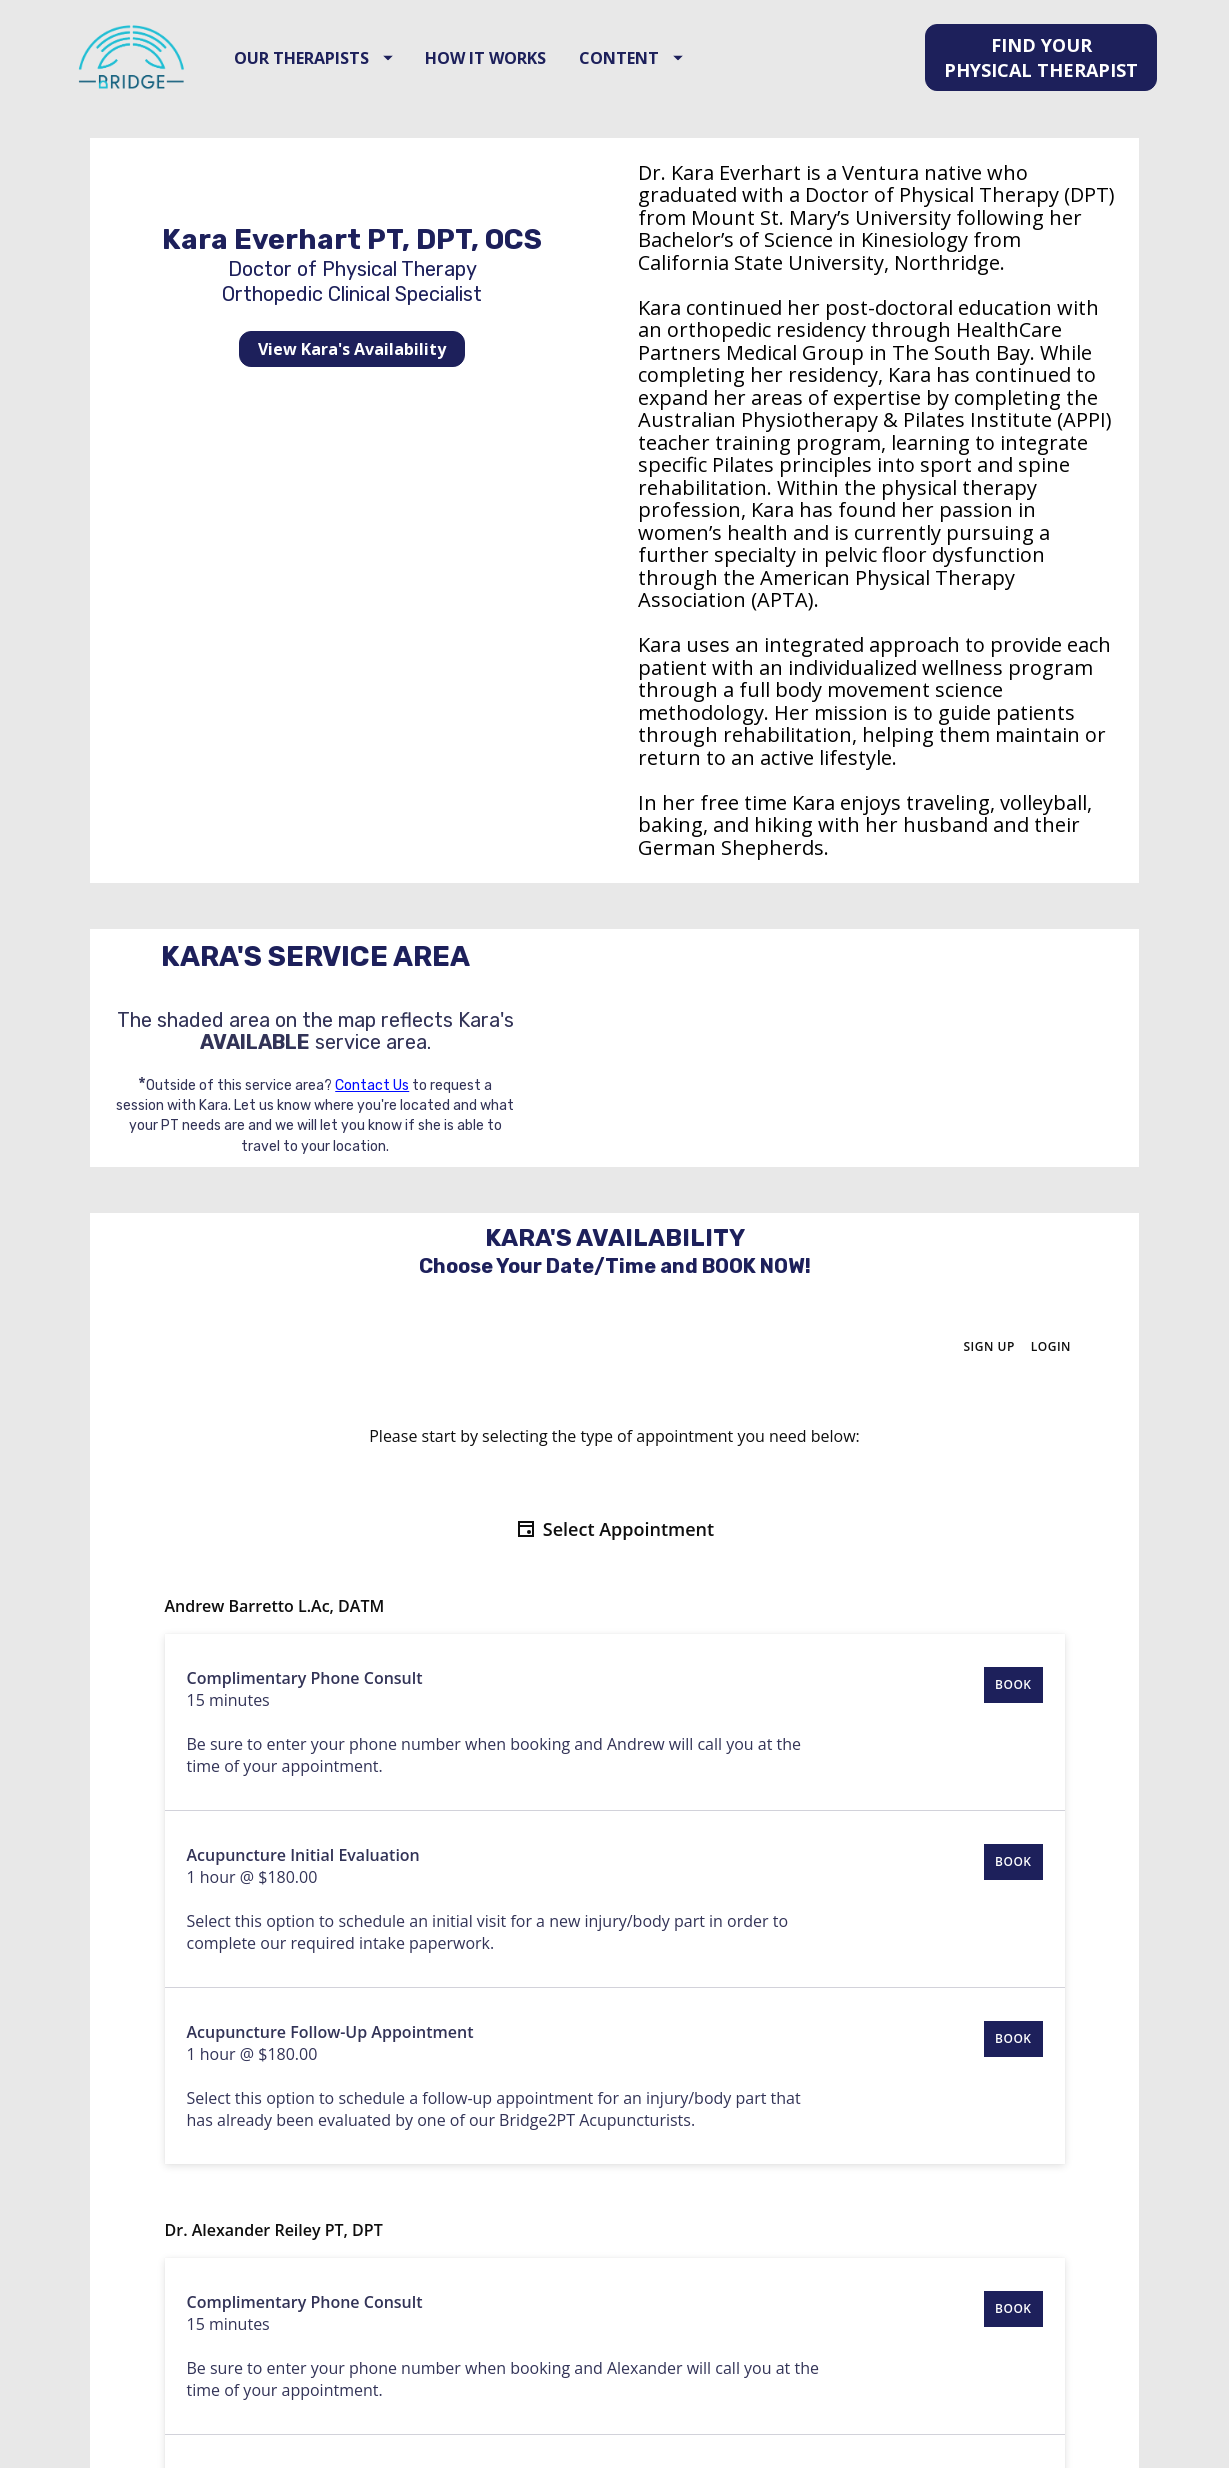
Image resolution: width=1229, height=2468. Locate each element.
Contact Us (372, 1157)
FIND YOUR (1041, 94)
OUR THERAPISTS (370, 94)
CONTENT (688, 94)
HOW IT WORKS (542, 94)
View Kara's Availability (352, 422)
